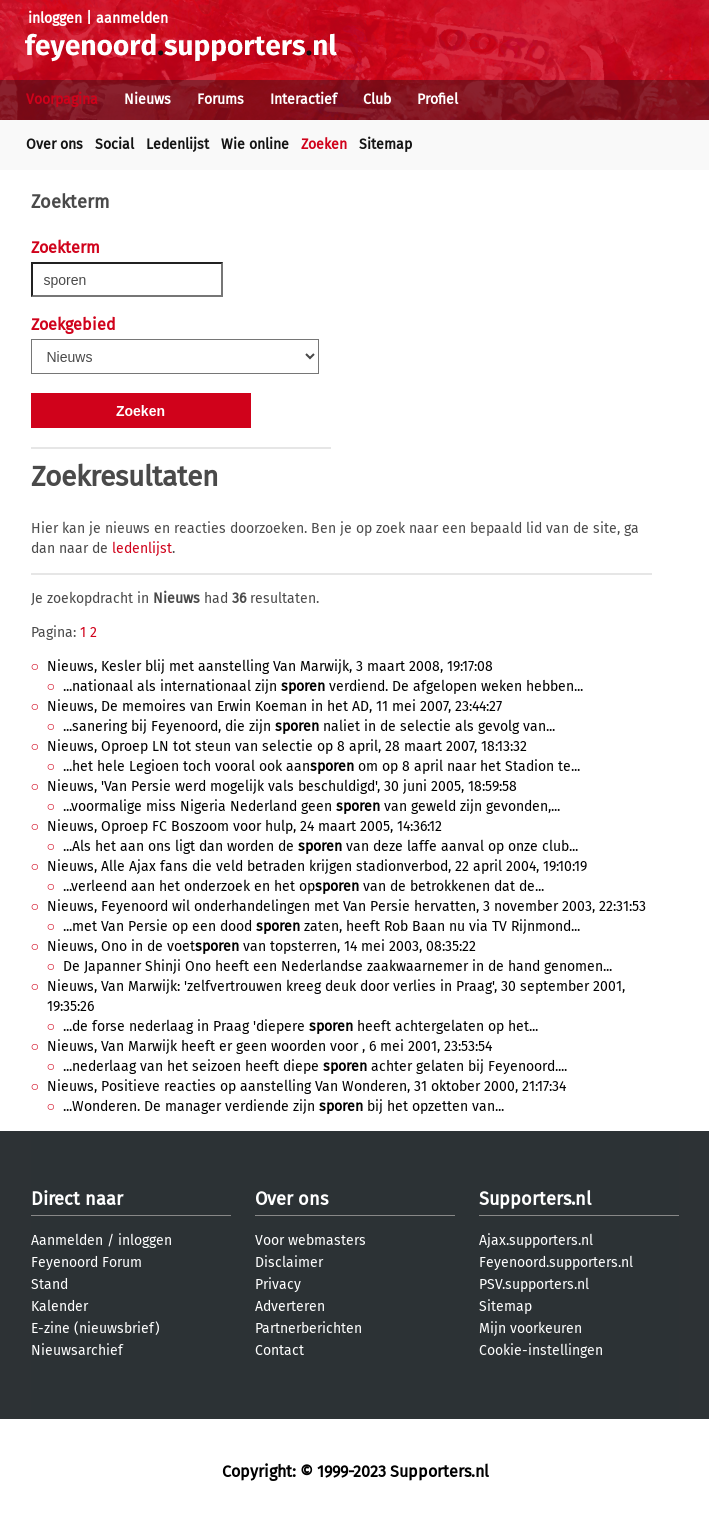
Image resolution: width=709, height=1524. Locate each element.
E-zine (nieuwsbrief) (95, 1328)
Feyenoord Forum (86, 1262)
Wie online (255, 144)
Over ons (54, 144)
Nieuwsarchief (77, 1350)
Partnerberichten (308, 1328)
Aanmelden (67, 1240)
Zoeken (324, 144)
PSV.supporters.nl (534, 1284)
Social (114, 144)
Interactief (303, 99)
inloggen (55, 18)
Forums (220, 99)
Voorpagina (62, 99)
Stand (49, 1284)
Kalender (59, 1306)
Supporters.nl (535, 1199)
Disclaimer (289, 1262)
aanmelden (132, 18)
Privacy (278, 1284)
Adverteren (290, 1306)
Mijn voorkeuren (530, 1328)
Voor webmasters (310, 1240)
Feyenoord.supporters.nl (556, 1262)
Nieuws (147, 99)
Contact (279, 1350)
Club (377, 99)
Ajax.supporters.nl (536, 1240)
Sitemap (385, 144)
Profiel (437, 99)
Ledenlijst (177, 144)
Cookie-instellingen (541, 1350)
